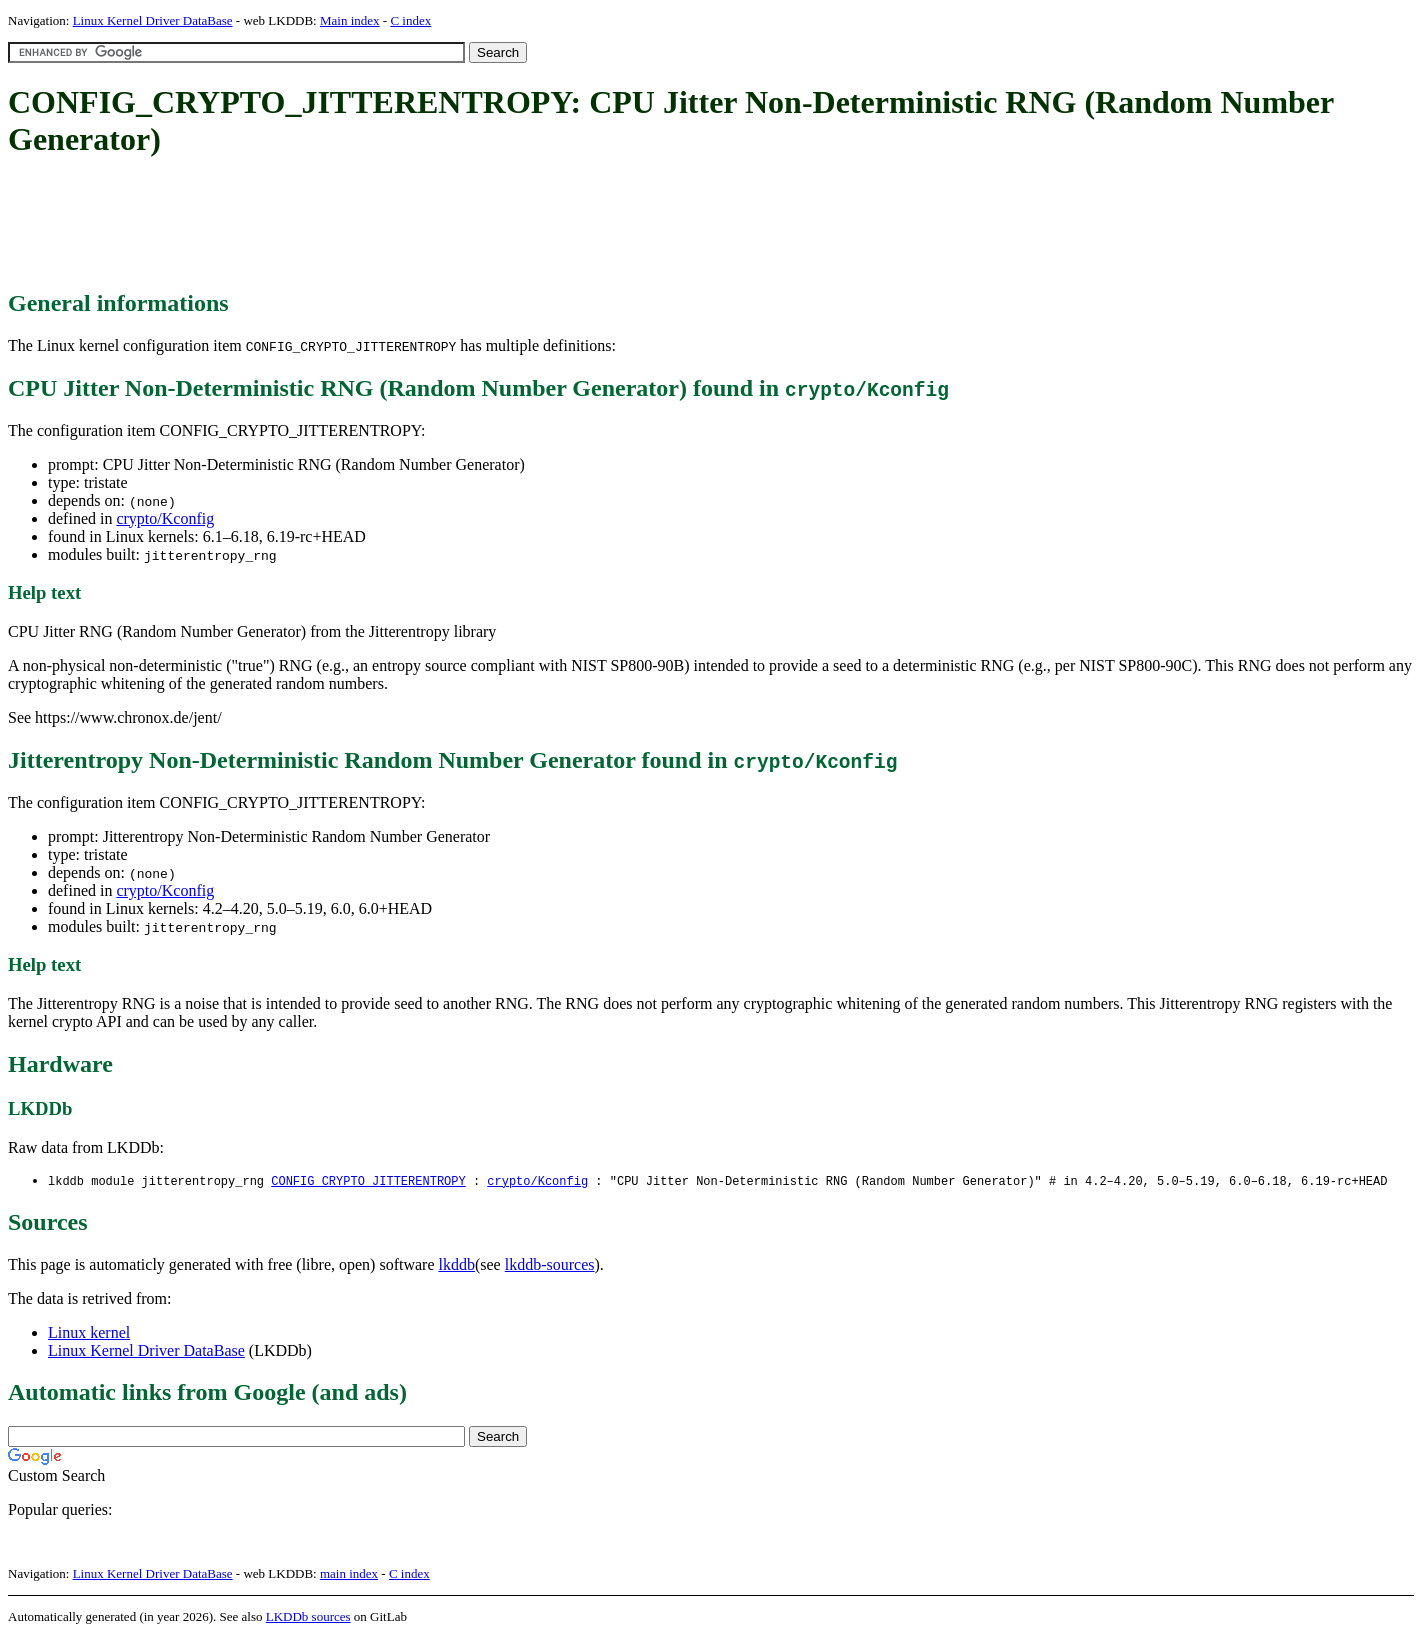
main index (349, 1574)
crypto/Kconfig (165, 518)
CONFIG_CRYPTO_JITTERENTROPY (368, 1181)
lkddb (457, 1265)
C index (410, 20)
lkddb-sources (550, 1265)
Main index (350, 20)
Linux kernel (89, 1333)
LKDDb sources (308, 1617)
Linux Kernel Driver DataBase (153, 20)
